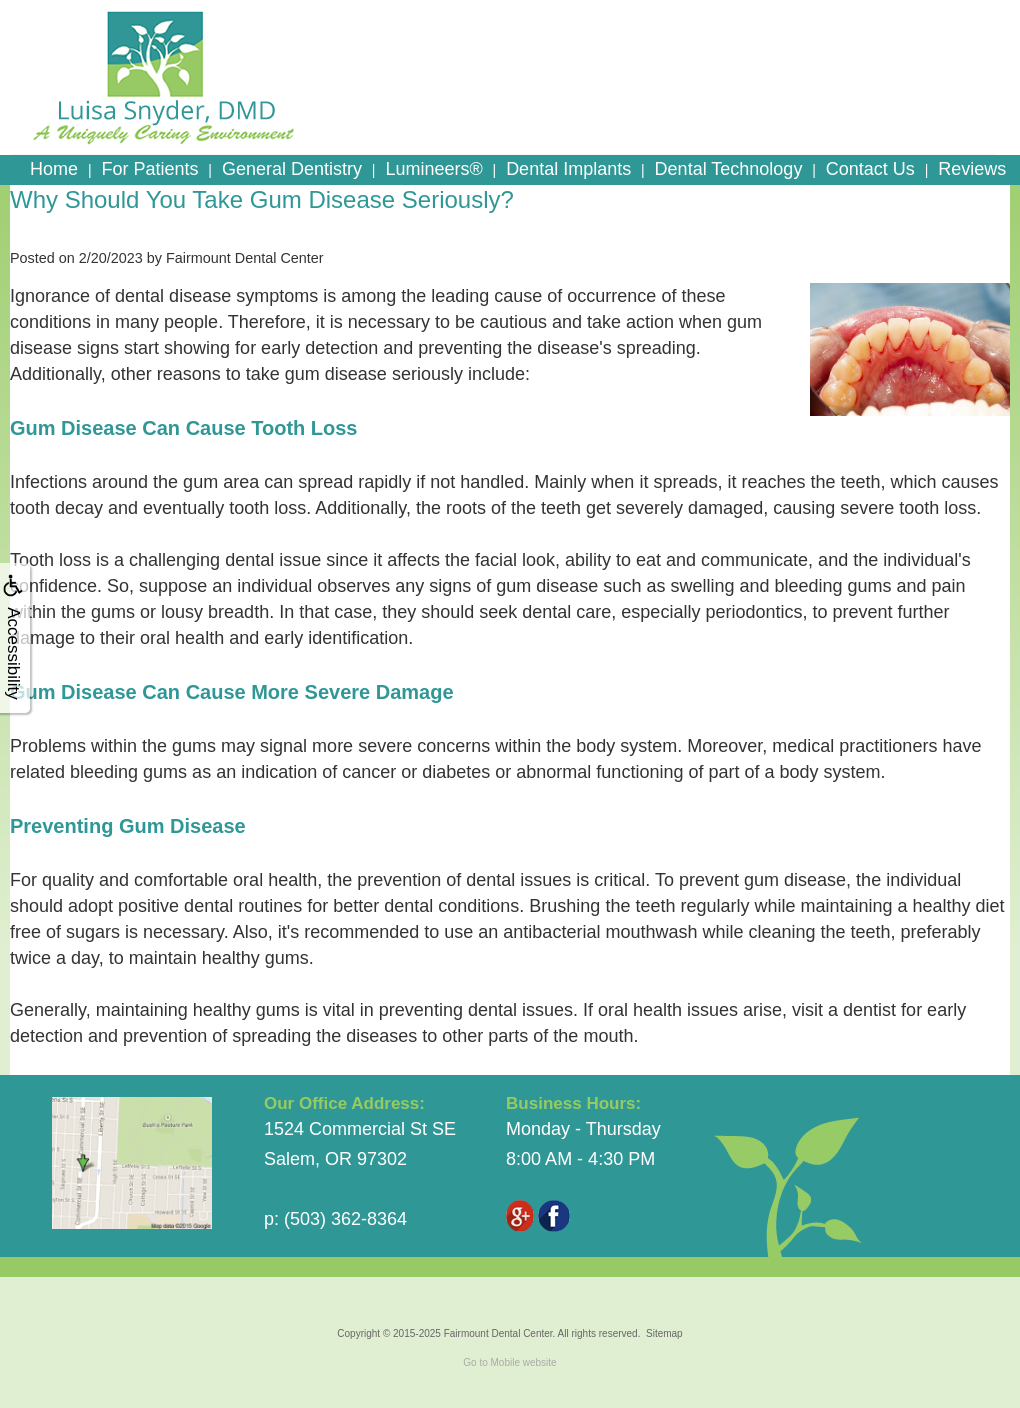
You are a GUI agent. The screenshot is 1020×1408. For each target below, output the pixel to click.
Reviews (972, 169)
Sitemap (664, 1333)
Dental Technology (729, 169)
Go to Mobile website (509, 1362)
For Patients (149, 169)
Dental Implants (568, 169)
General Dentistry (292, 169)
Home (54, 169)
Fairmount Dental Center (498, 1333)
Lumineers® (433, 169)
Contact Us (870, 169)
